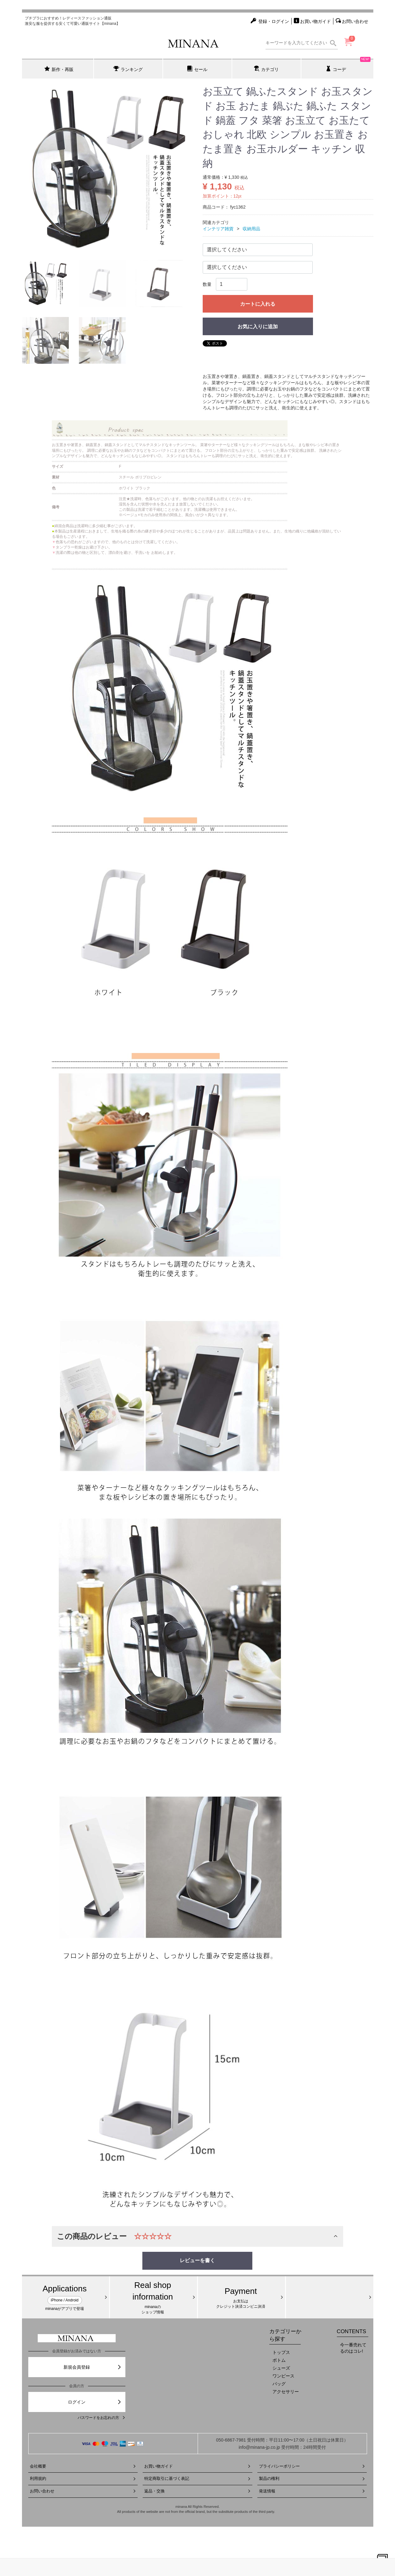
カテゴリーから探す (285, 2335)
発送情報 (312, 2491)
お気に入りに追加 (258, 326)
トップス (281, 2352)
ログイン (95, 2401)
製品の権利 (312, 2478)
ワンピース (283, 2375)
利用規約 (83, 2478)
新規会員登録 (92, 2367)
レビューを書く (197, 2260)
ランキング (128, 69)
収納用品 (251, 228)
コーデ (348, 65)
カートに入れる (257, 304)
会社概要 (83, 2466)
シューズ (281, 2368)
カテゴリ (266, 69)
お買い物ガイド (197, 2466)
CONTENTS (351, 2331)
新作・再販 (59, 69)
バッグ (279, 2383)
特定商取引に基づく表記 (197, 2478)
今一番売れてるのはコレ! (353, 2348)
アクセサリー (285, 2391)
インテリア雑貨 (218, 228)
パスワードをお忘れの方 (101, 2417)
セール (197, 69)
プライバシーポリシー (312, 2466)
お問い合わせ (83, 2491)
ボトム (279, 2360)
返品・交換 (197, 2491)
